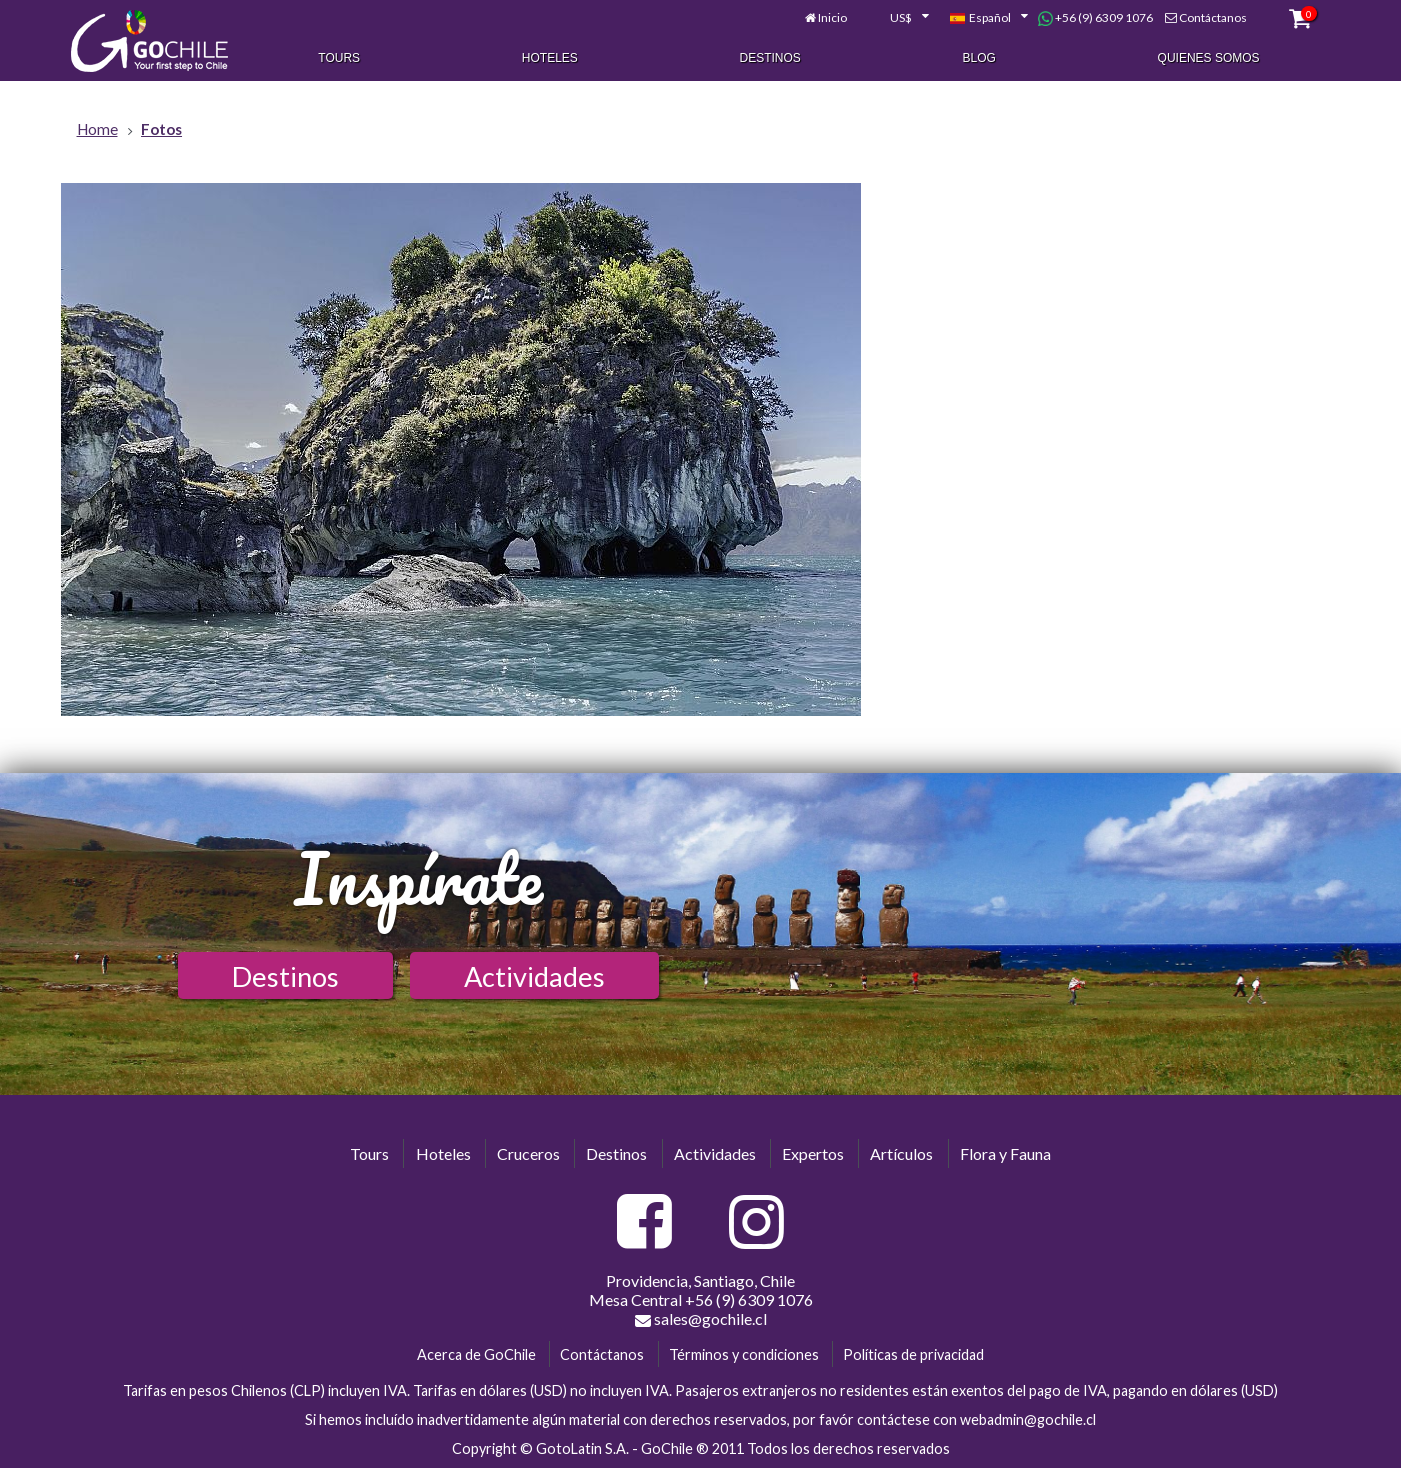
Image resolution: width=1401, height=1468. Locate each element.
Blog (979, 58)
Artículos (901, 1153)
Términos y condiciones (744, 1354)
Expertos (813, 1153)
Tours (339, 58)
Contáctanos (1213, 17)
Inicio (832, 17)
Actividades (534, 976)
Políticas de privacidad (913, 1354)
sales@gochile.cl (701, 1319)
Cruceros (528, 1153)
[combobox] (898, 18)
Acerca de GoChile (476, 1354)
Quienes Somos (1209, 58)
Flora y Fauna (1005, 1153)
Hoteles (550, 58)
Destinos (770, 58)
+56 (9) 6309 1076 (1095, 18)
